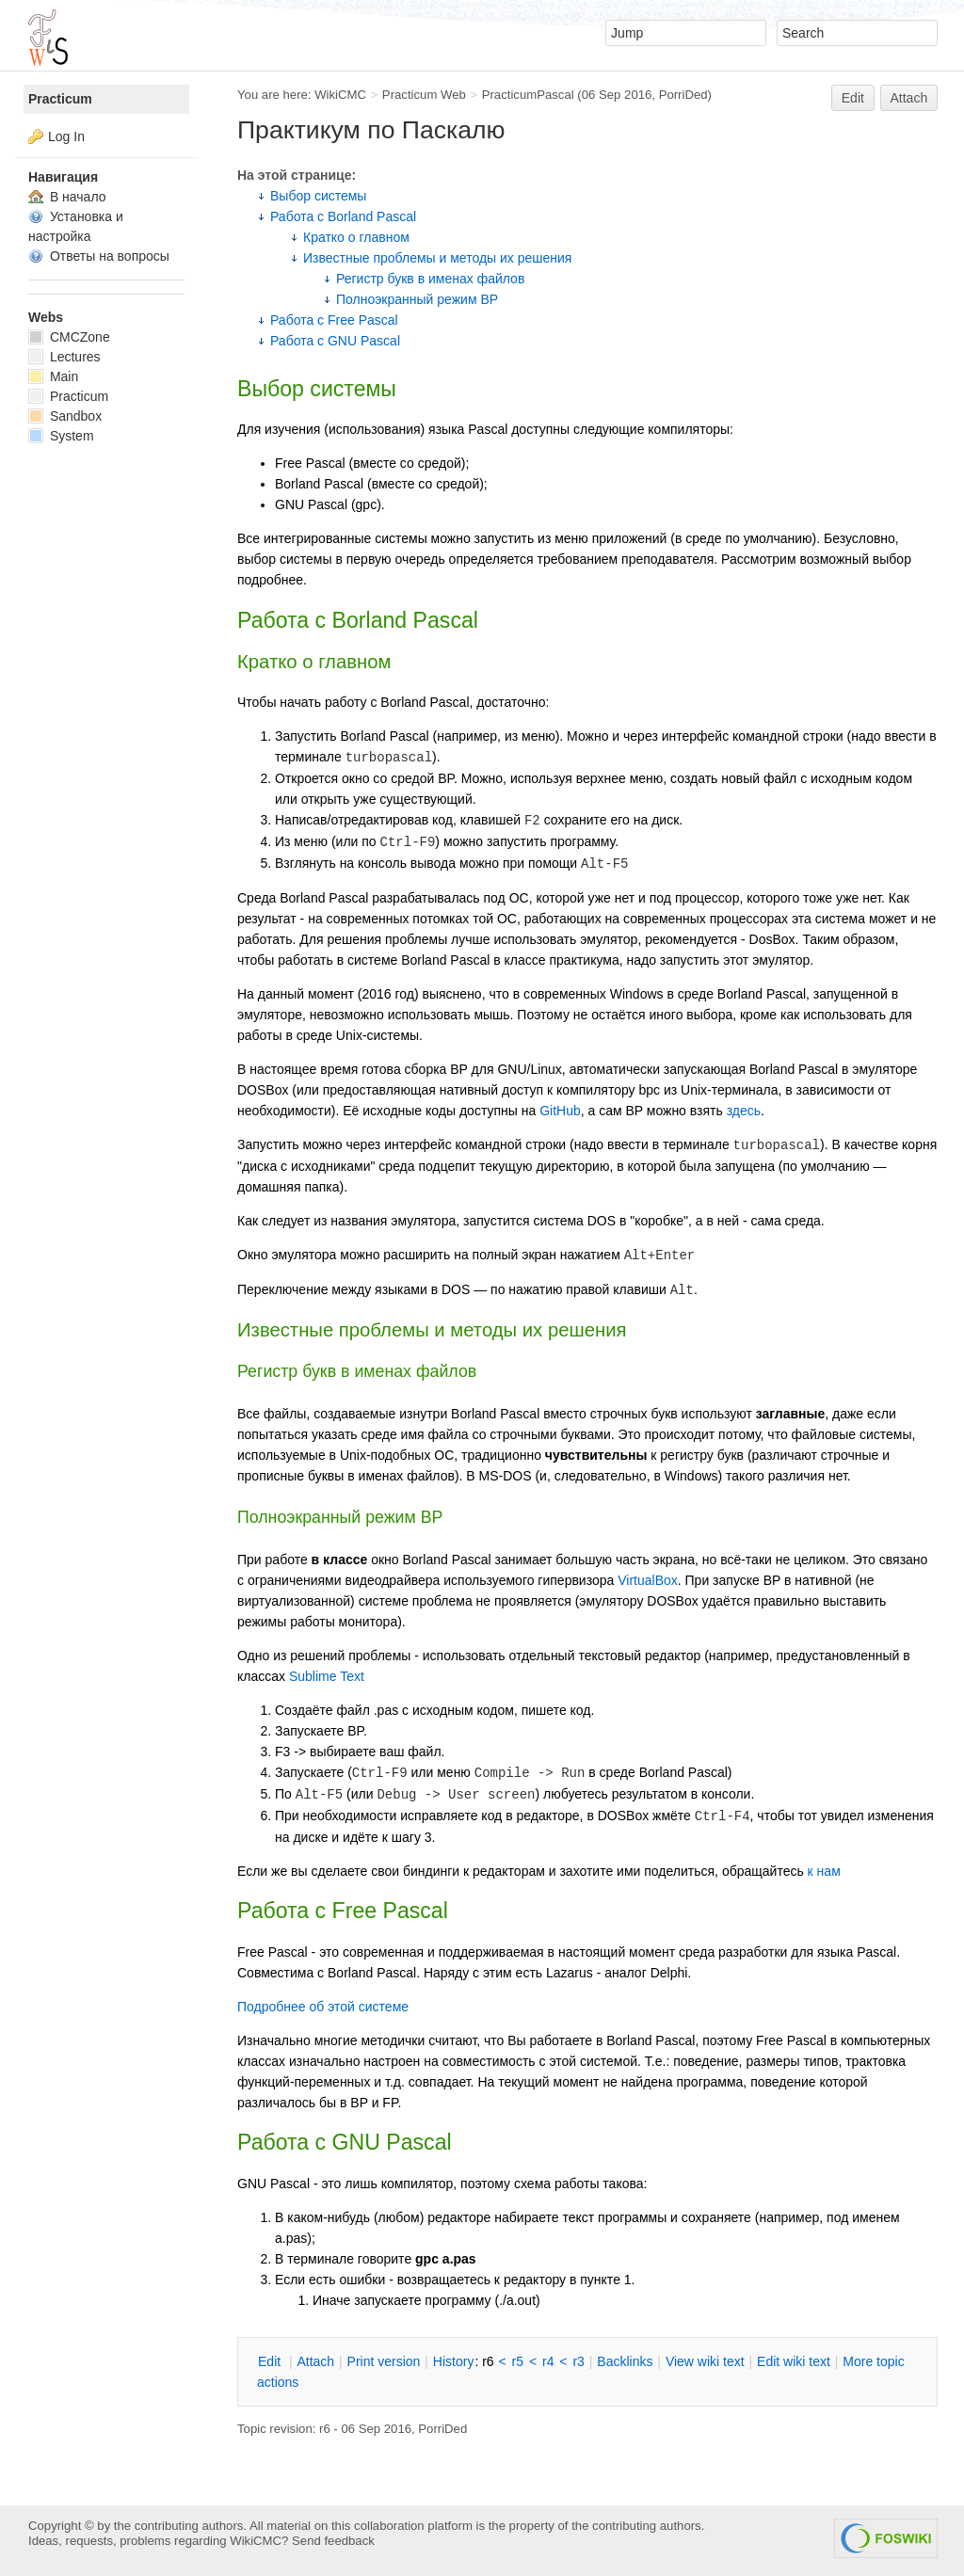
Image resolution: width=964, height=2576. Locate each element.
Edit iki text (793, 2361)
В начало (67, 196)
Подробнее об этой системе (323, 2006)
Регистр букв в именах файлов (430, 278)
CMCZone (69, 336)
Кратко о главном (356, 237)
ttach (315, 2361)
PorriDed (683, 95)
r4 (548, 2361)
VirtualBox (648, 1580)
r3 (578, 2361)
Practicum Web (424, 95)
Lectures (64, 356)
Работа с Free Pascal (334, 320)
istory (453, 2361)
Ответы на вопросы (98, 256)
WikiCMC (340, 95)
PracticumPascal (528, 95)
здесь (744, 1110)
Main (53, 376)
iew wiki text (705, 2361)
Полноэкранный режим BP (417, 299)
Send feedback (333, 2541)
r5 (517, 2361)
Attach (909, 97)
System (61, 435)
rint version (384, 2361)
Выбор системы (318, 195)
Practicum (60, 98)
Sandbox (65, 416)
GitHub (560, 1110)
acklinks (624, 2361)
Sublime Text (326, 1676)
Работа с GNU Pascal (335, 340)
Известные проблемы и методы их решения (437, 257)
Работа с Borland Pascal (343, 216)
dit (271, 2361)
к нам (824, 1871)
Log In (66, 136)
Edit (853, 97)
